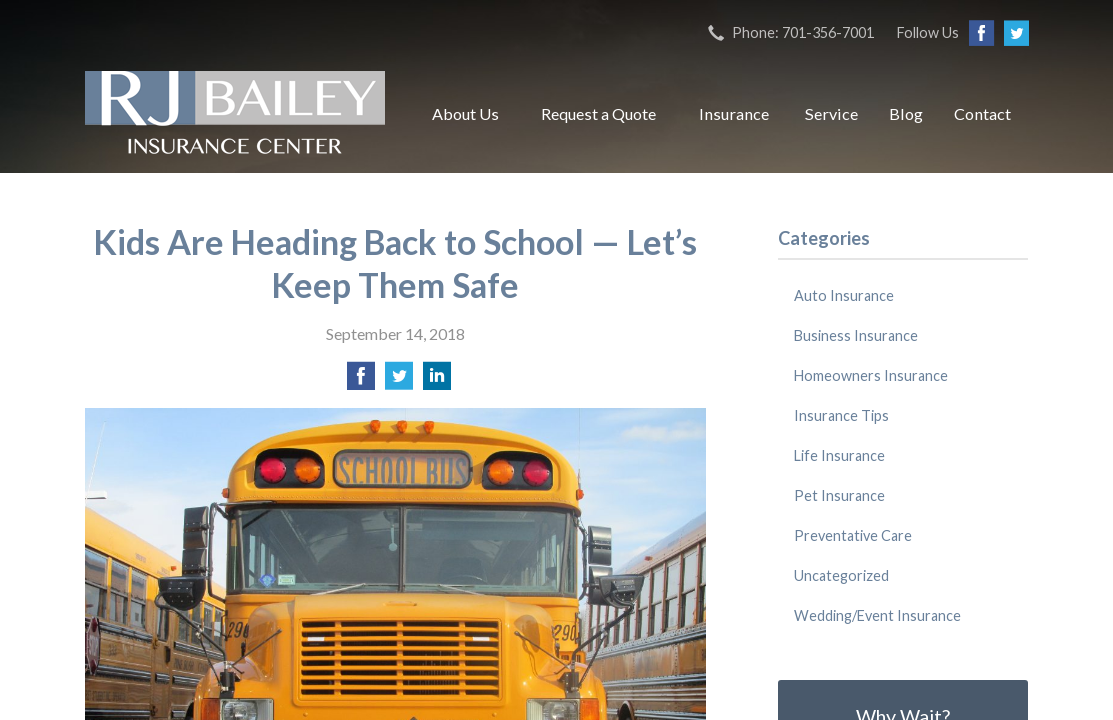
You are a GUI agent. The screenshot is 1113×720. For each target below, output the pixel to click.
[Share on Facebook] (361, 381)
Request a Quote (598, 113)
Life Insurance (839, 455)
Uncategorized (841, 575)
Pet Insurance (839, 495)
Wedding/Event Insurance (877, 615)
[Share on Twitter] (399, 381)
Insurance (734, 113)
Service (831, 113)
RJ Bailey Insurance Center (235, 114)
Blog (906, 113)
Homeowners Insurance (871, 375)
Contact (982, 113)
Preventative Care (853, 535)
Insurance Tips (841, 415)
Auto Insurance (844, 295)
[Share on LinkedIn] (437, 381)
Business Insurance (856, 335)
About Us (465, 113)
